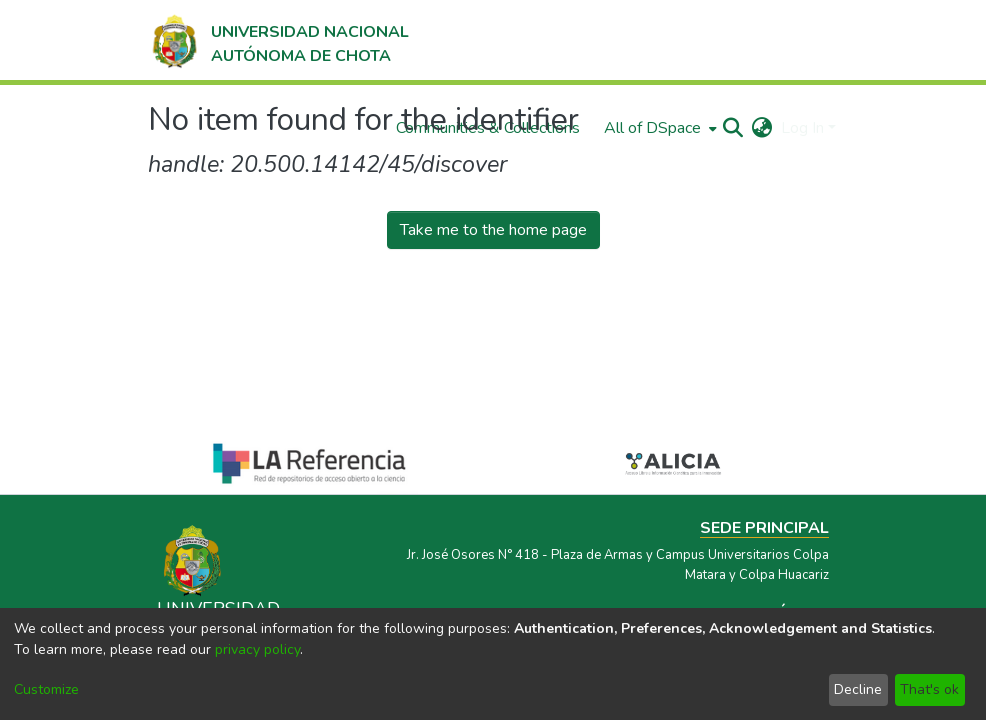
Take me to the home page (493, 230)
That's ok (929, 689)
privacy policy (257, 649)
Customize (46, 689)
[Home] (278, 40)
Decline (858, 689)
